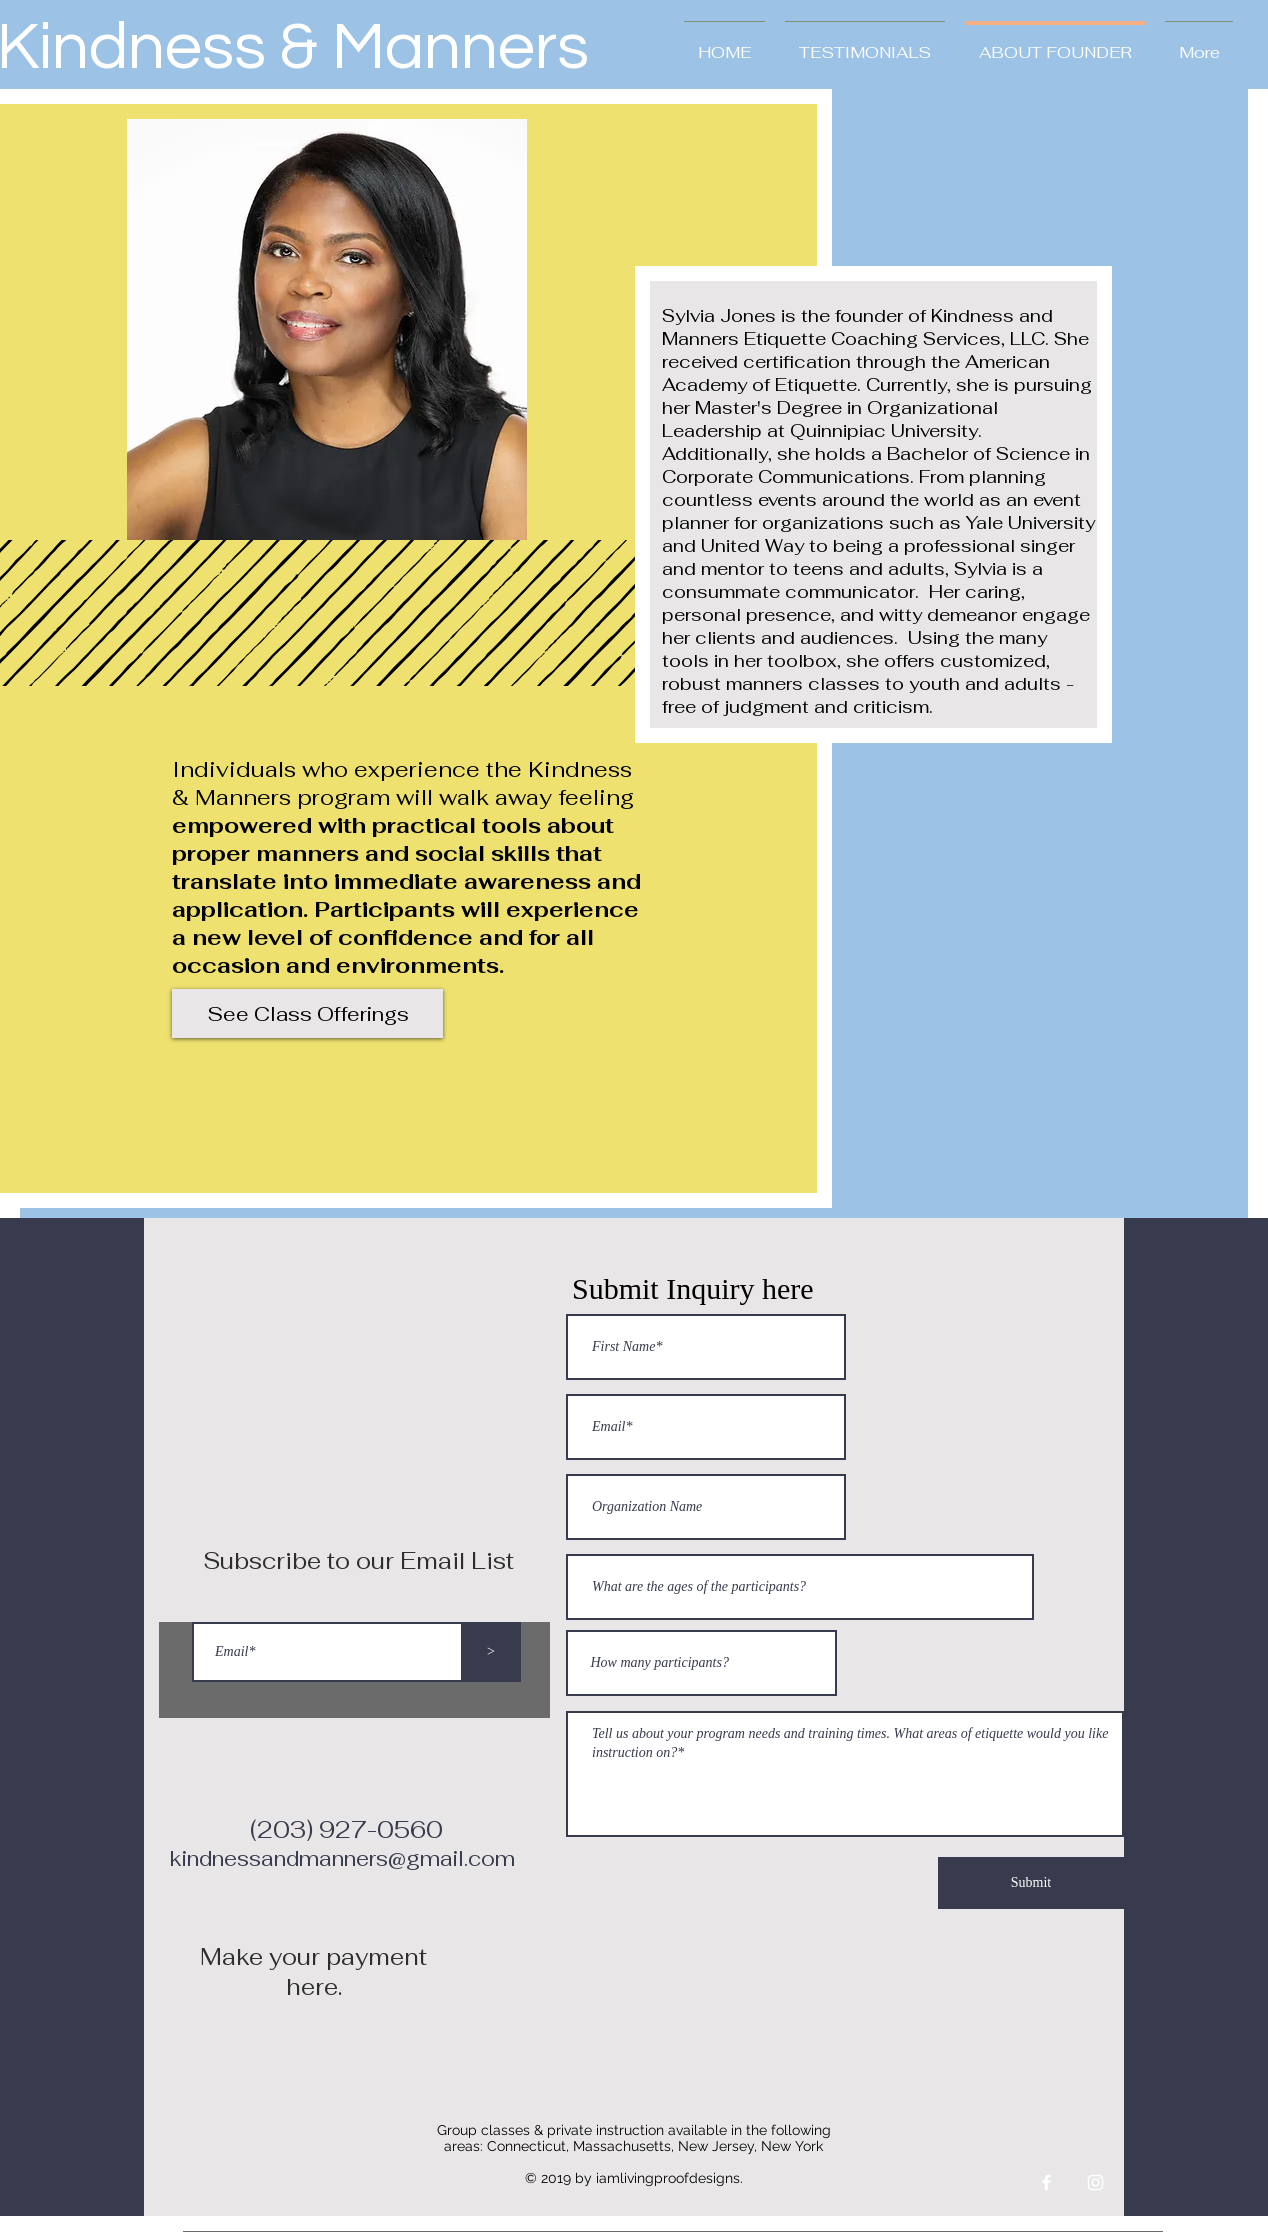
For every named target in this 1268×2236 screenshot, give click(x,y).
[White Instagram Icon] (1095, 2182)
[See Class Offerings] (307, 1013)
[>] (491, 1652)
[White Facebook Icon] (1046, 2182)
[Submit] (1031, 1883)
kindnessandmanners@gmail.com (342, 1858)
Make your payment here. (313, 1972)
